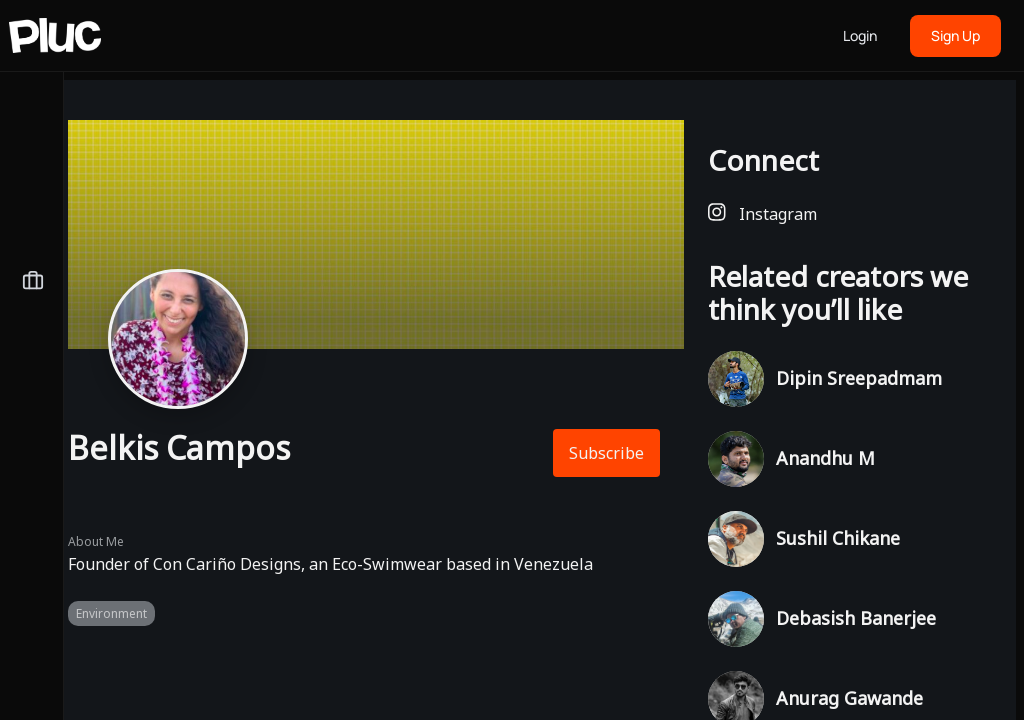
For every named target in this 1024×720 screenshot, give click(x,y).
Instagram (763, 213)
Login (860, 35)
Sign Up (955, 35)
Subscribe (606, 453)
